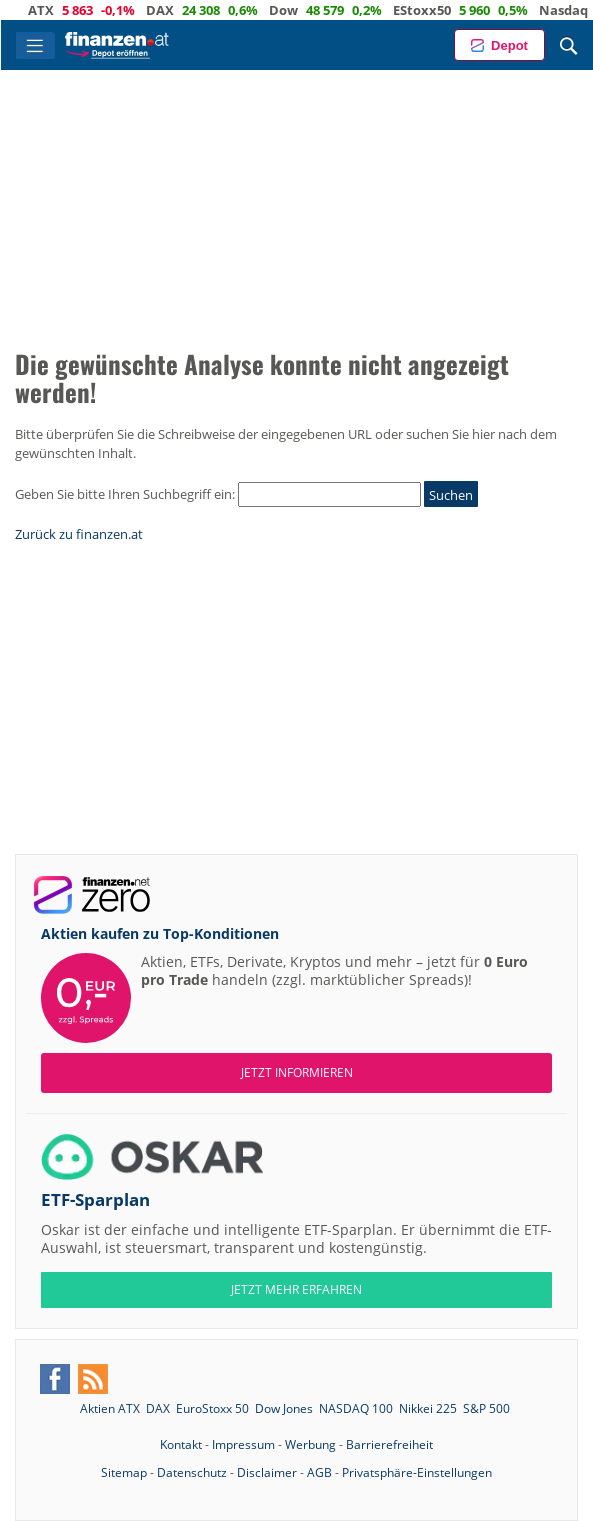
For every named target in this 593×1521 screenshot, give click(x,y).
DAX (173, 10)
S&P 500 (486, 1408)
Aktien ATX (110, 1408)
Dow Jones (284, 1408)
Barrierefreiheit (389, 1444)
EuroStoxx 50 (212, 1408)
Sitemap (124, 1472)
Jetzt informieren (297, 1072)
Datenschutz (192, 1472)
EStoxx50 (435, 10)
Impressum (243, 1444)
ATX (54, 10)
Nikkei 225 (428, 1408)
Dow (296, 10)
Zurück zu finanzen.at (79, 534)
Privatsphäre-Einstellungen (417, 1472)
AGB (319, 1472)
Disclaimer (267, 1472)
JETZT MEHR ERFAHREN (296, 1289)
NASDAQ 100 (356, 1408)
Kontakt (181, 1444)
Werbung (310, 1444)
